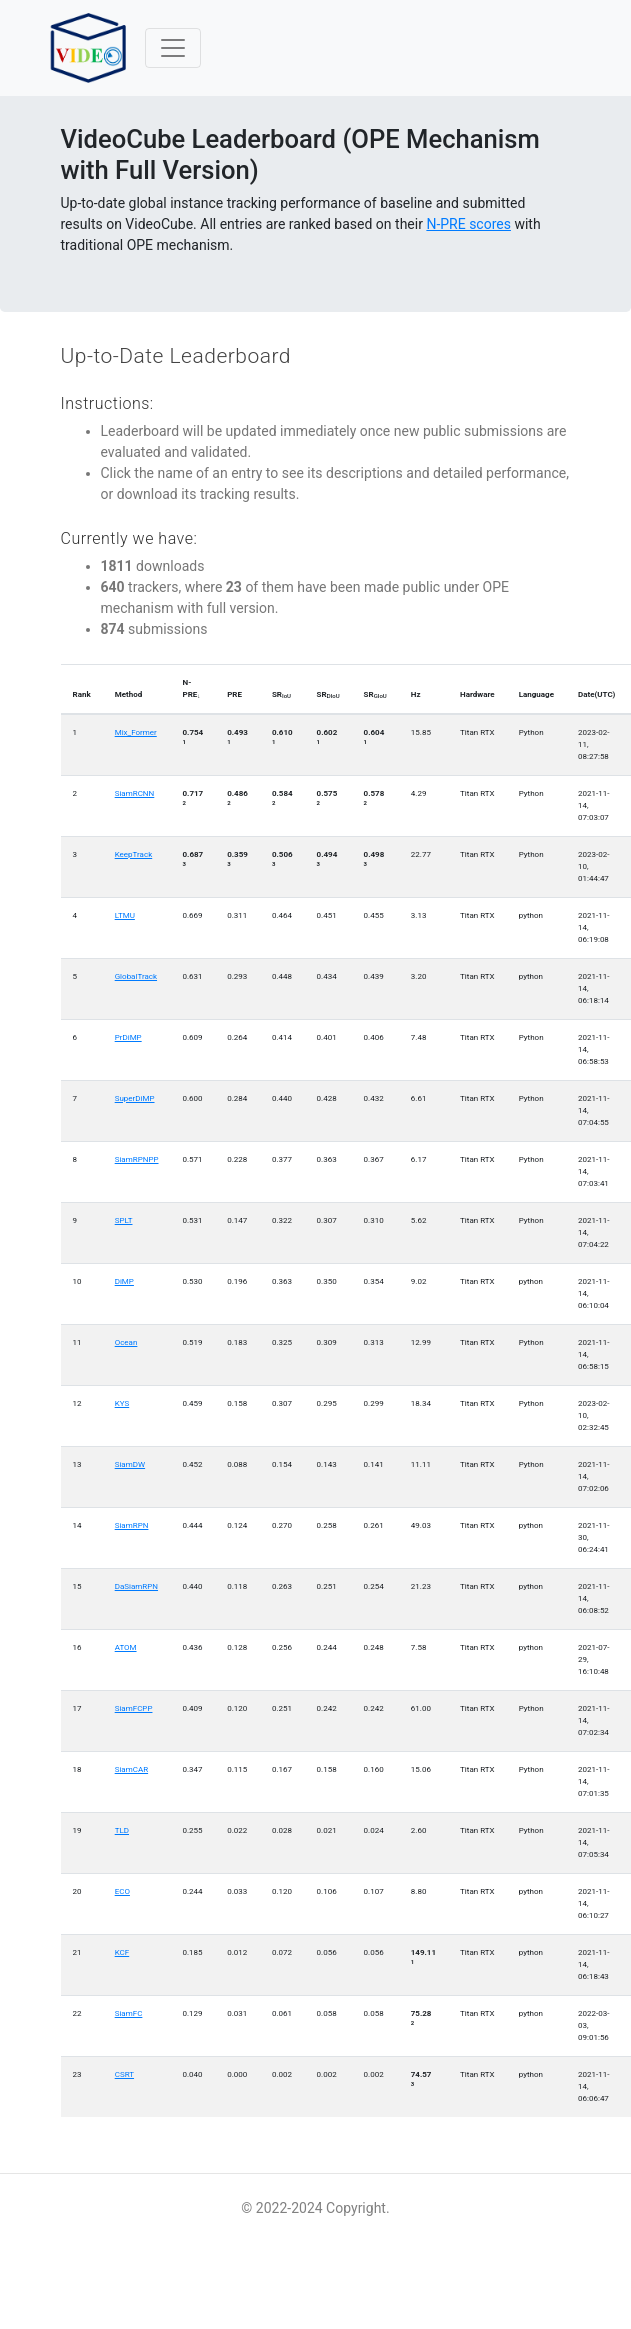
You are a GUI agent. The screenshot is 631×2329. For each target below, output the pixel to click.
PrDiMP (128, 1037)
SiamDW (130, 1464)
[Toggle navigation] (173, 48)
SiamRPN (132, 1525)
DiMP (124, 1281)
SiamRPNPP (137, 1159)
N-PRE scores (468, 224)
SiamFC (129, 2013)
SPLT (124, 1220)
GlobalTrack (136, 976)
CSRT (124, 2074)
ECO (122, 1891)
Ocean (126, 1342)
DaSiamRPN (136, 1586)
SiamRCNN (135, 793)
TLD (122, 1830)
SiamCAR (131, 1769)
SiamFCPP (134, 1708)
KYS (122, 1403)
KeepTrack (134, 854)
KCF (122, 1952)
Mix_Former (136, 732)
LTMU (125, 915)
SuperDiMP (135, 1098)
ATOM (126, 1647)
